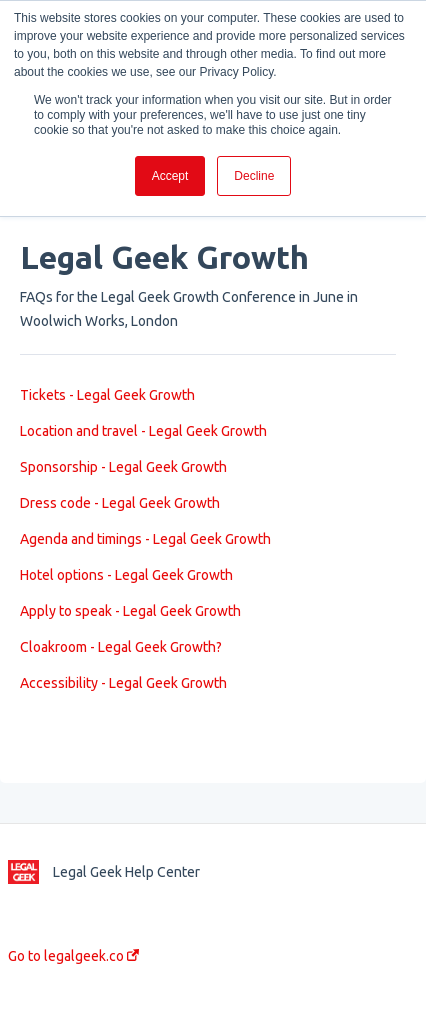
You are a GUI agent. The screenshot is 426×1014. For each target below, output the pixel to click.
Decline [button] (254, 176)
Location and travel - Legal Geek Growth (143, 431)
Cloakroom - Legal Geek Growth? (121, 647)
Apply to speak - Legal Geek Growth (130, 611)
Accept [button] (170, 176)
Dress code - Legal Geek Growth (120, 503)
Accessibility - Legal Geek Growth (123, 683)
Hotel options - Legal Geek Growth (126, 575)
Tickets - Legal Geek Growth (107, 395)
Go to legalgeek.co (73, 956)
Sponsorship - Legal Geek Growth (123, 467)
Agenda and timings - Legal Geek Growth (145, 539)
